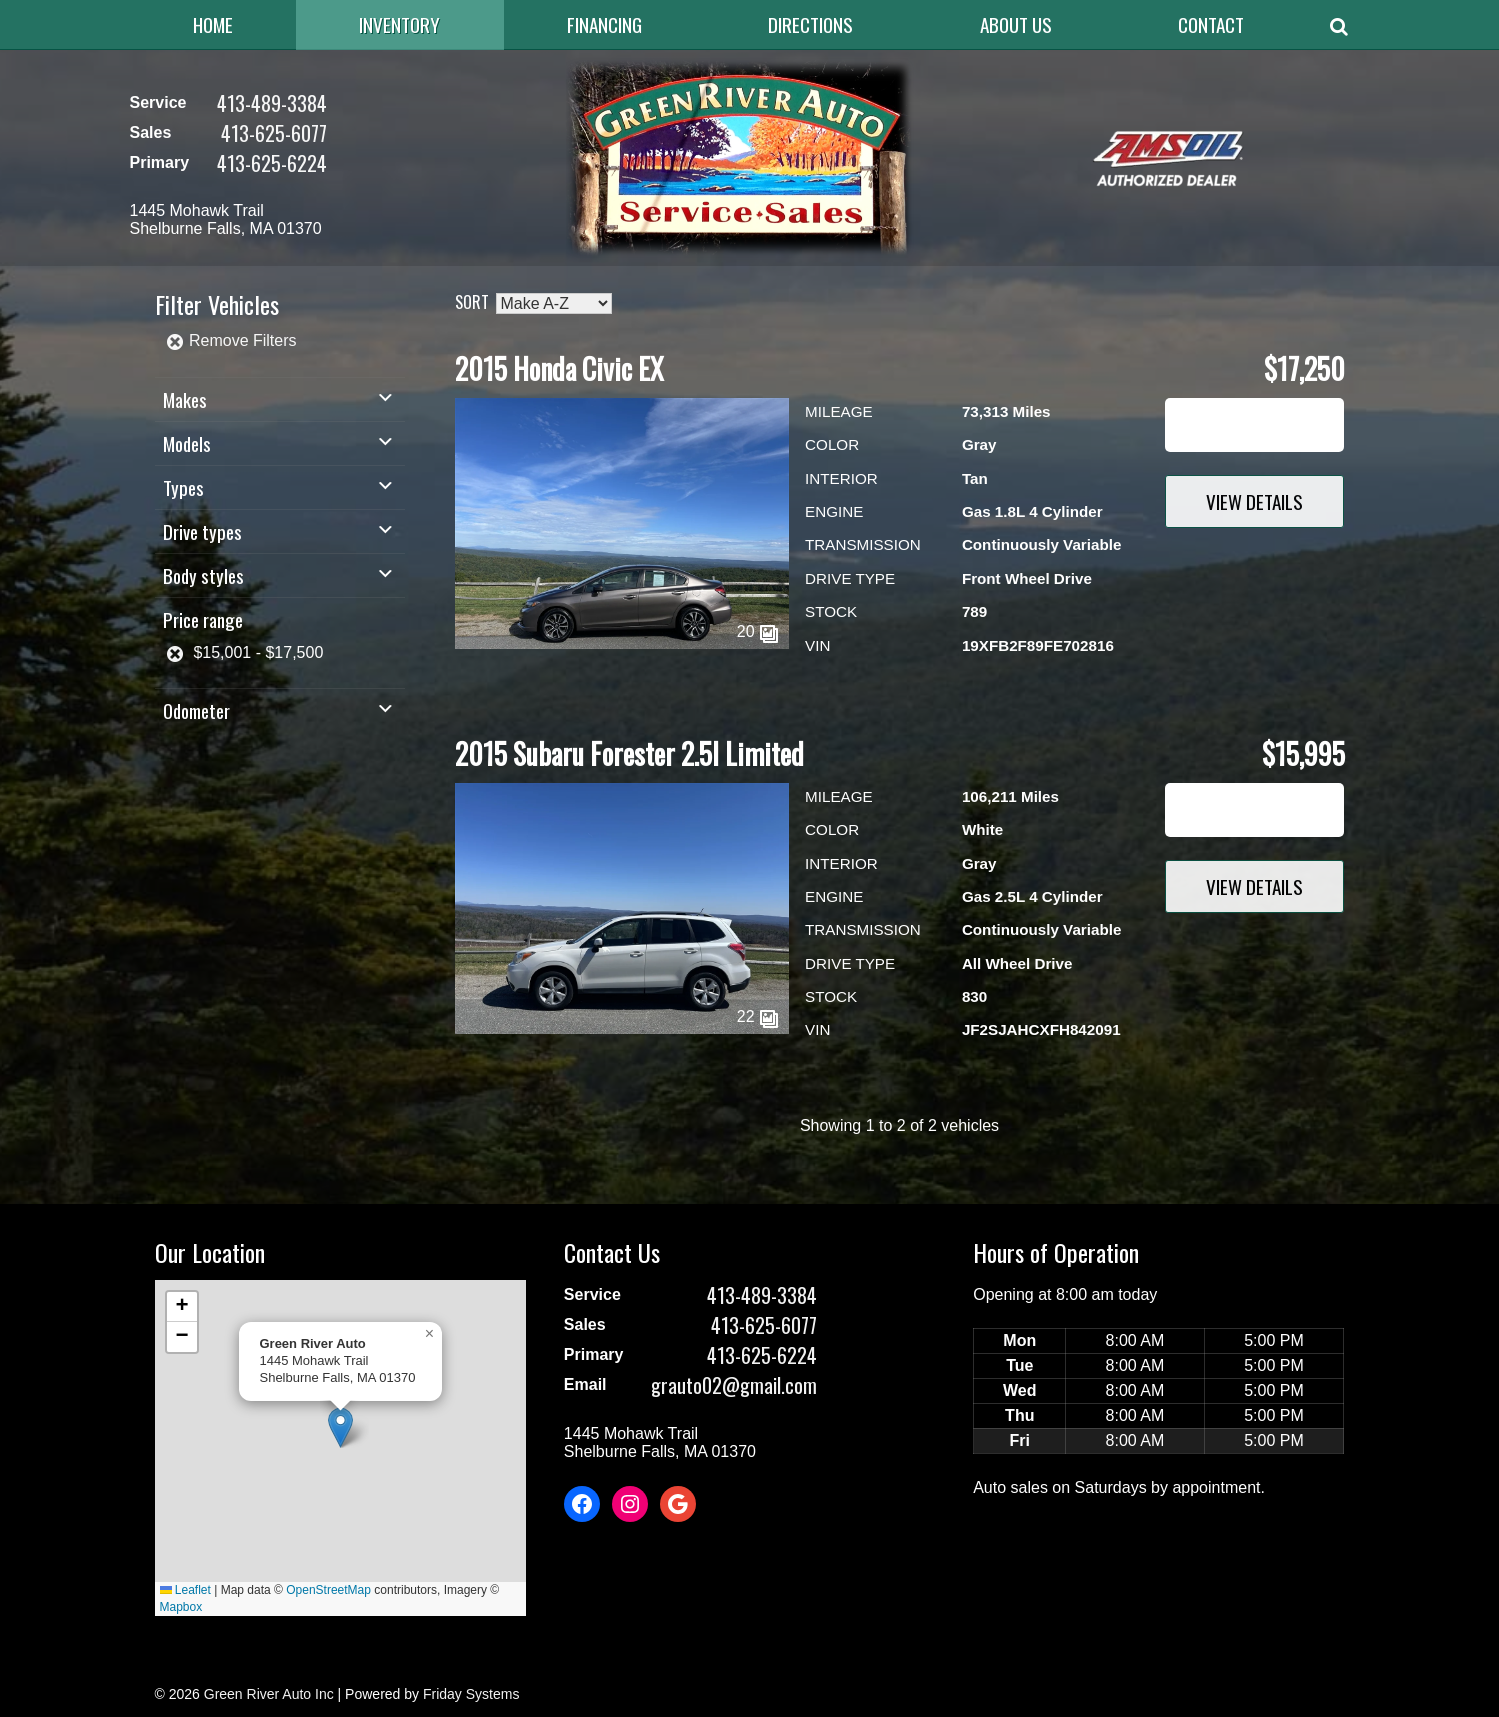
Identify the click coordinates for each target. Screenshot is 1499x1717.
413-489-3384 (272, 103)
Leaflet (185, 1590)
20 (758, 631)
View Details (1254, 501)
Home (213, 24)
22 (758, 1016)
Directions (810, 24)
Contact (1211, 24)
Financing (604, 24)
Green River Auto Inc (269, 1694)
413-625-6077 (274, 133)
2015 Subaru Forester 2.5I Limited (629, 753)
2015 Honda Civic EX (559, 368)
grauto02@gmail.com (734, 1385)
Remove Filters (231, 340)
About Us (1016, 24)
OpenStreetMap (328, 1590)
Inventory (399, 24)
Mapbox (181, 1607)
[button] (340, 1427)
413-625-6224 (272, 163)
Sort (472, 302)
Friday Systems (471, 1694)
